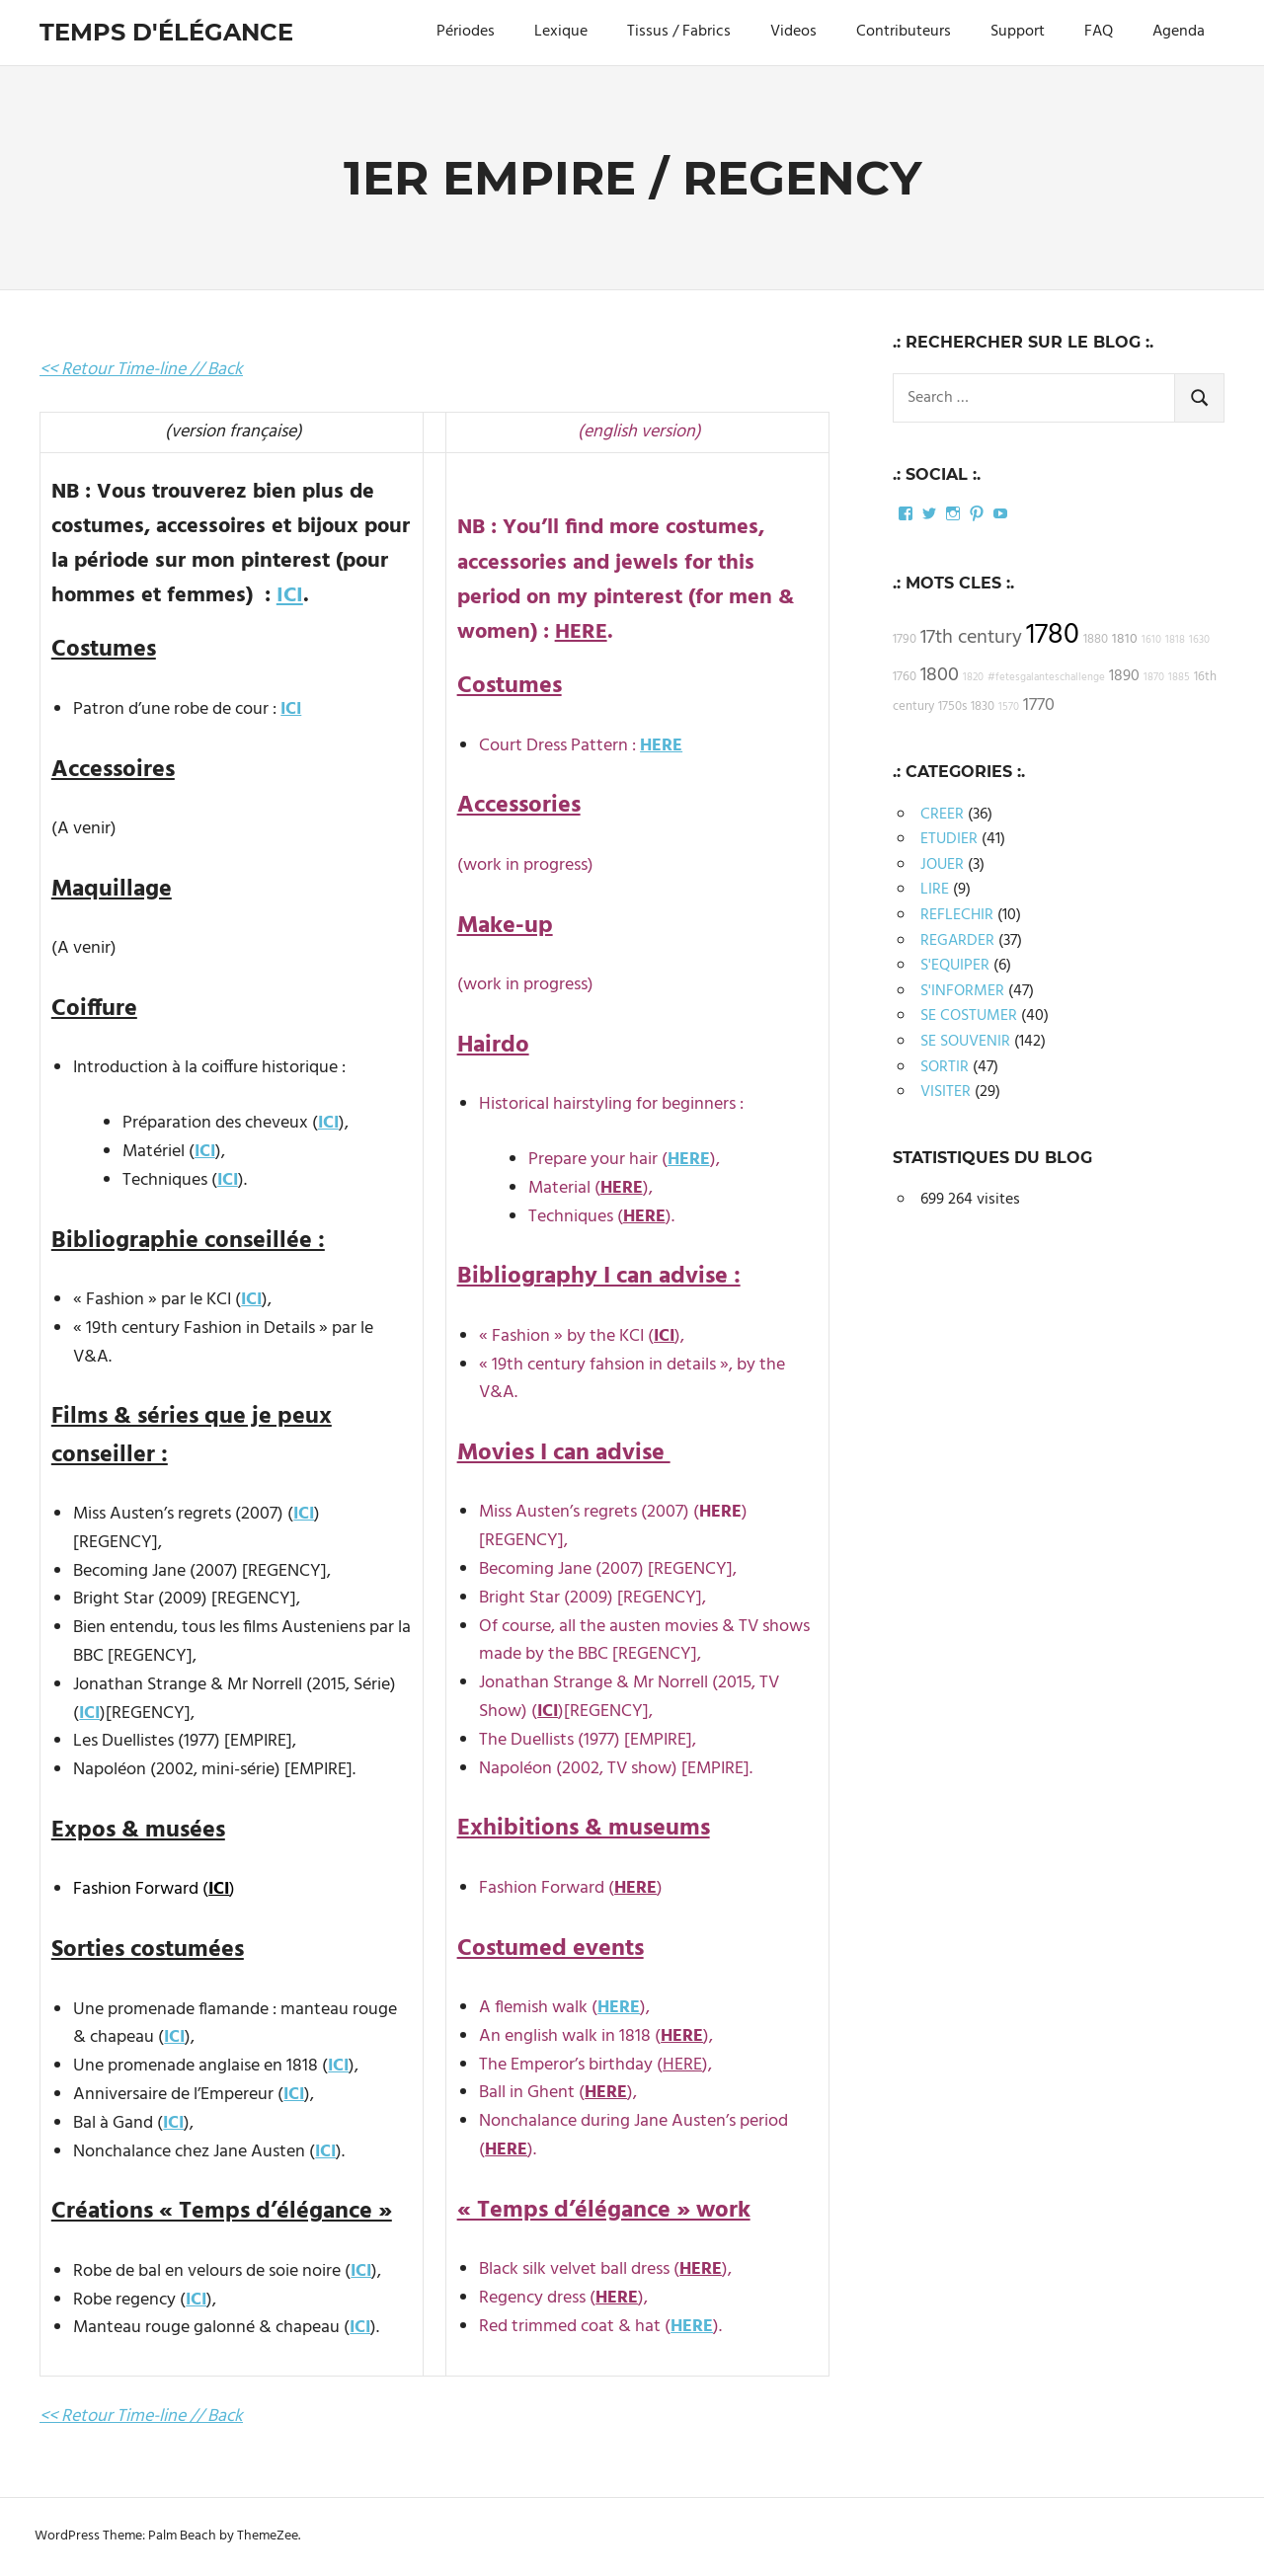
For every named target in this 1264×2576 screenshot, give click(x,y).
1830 (982, 707)
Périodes (465, 31)
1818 (1175, 640)
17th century (971, 638)
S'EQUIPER (954, 965)
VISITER (945, 1092)
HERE (581, 632)
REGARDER (957, 941)
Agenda (1178, 31)
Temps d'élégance (166, 32)
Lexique (561, 31)
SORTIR (944, 1067)
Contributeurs (903, 31)
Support (1017, 31)
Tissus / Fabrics (679, 31)
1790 (904, 640)
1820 (973, 677)
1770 (1039, 705)
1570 (1008, 707)
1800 (939, 675)
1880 (1095, 640)
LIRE (934, 889)
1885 (1179, 677)
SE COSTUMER (968, 1016)
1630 (1199, 640)
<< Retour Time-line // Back (141, 369)
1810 (1125, 639)
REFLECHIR (956, 915)
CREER (942, 814)
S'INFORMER (962, 991)
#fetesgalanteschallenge (1046, 677)
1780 (1052, 635)
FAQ (1098, 31)
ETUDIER (949, 839)
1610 (1151, 640)
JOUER (942, 865)
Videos (793, 31)
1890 (1124, 676)
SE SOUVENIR (965, 1041)
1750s (952, 707)
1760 (904, 677)
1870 (1154, 677)
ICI (289, 596)
